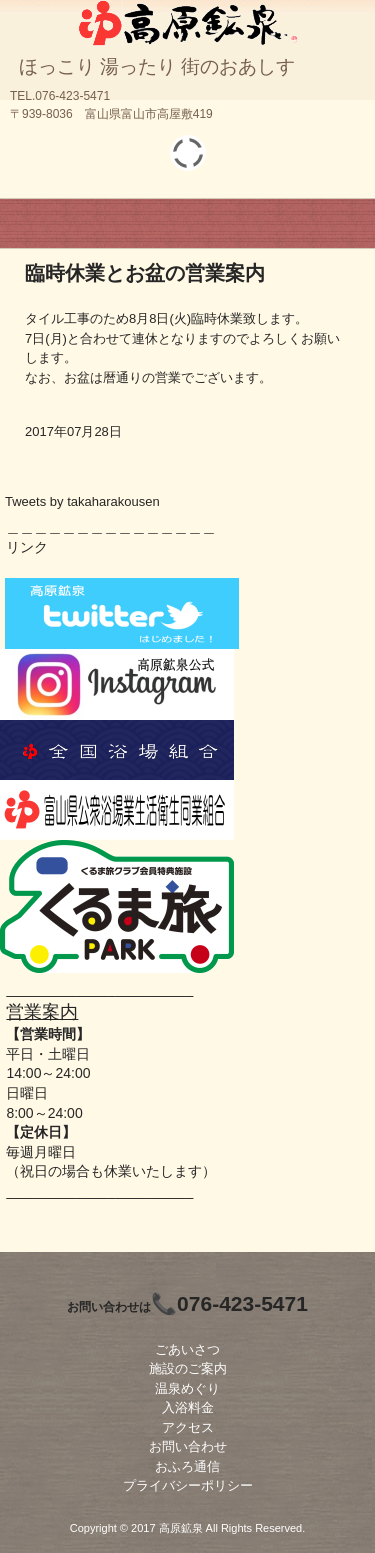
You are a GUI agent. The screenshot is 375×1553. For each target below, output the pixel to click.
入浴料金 (188, 1407)
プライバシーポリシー (188, 1485)
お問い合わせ (188, 1446)
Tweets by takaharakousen (82, 501)
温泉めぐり (187, 1388)
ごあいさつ (187, 1349)
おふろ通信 (187, 1466)
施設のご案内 (188, 1368)
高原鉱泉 (187, 19)
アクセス (188, 1427)
